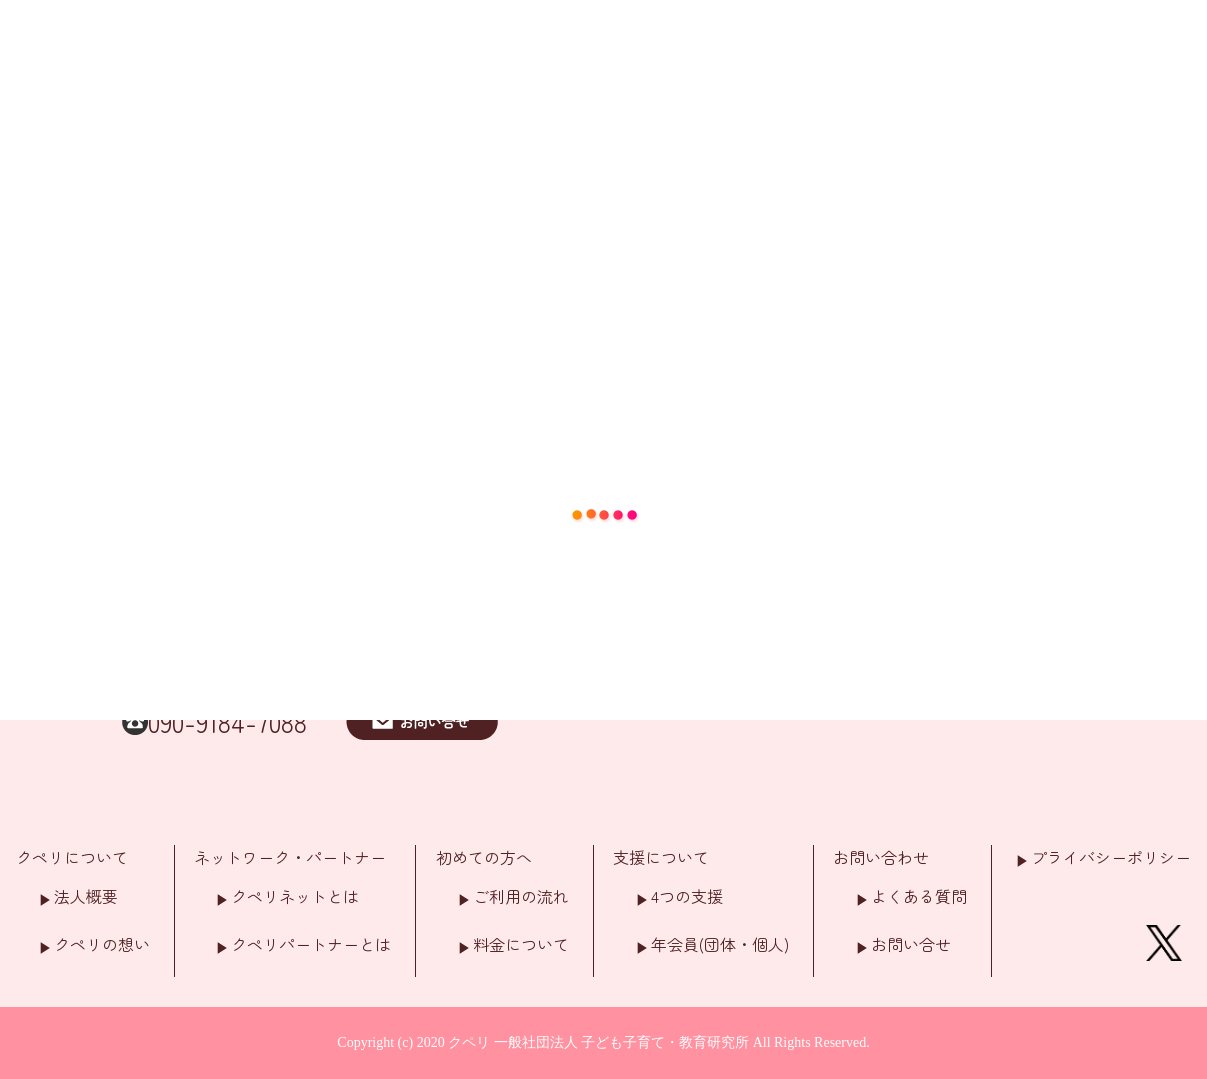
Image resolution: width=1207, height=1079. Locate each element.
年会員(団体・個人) (720, 944)
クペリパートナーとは (311, 944)
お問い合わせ (881, 857)
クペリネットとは (295, 896)
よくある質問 (919, 896)
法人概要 (86, 896)
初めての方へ (484, 857)
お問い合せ (911, 944)
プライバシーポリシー (1111, 857)
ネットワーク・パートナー (290, 857)
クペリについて (72, 857)
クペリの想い (102, 944)
